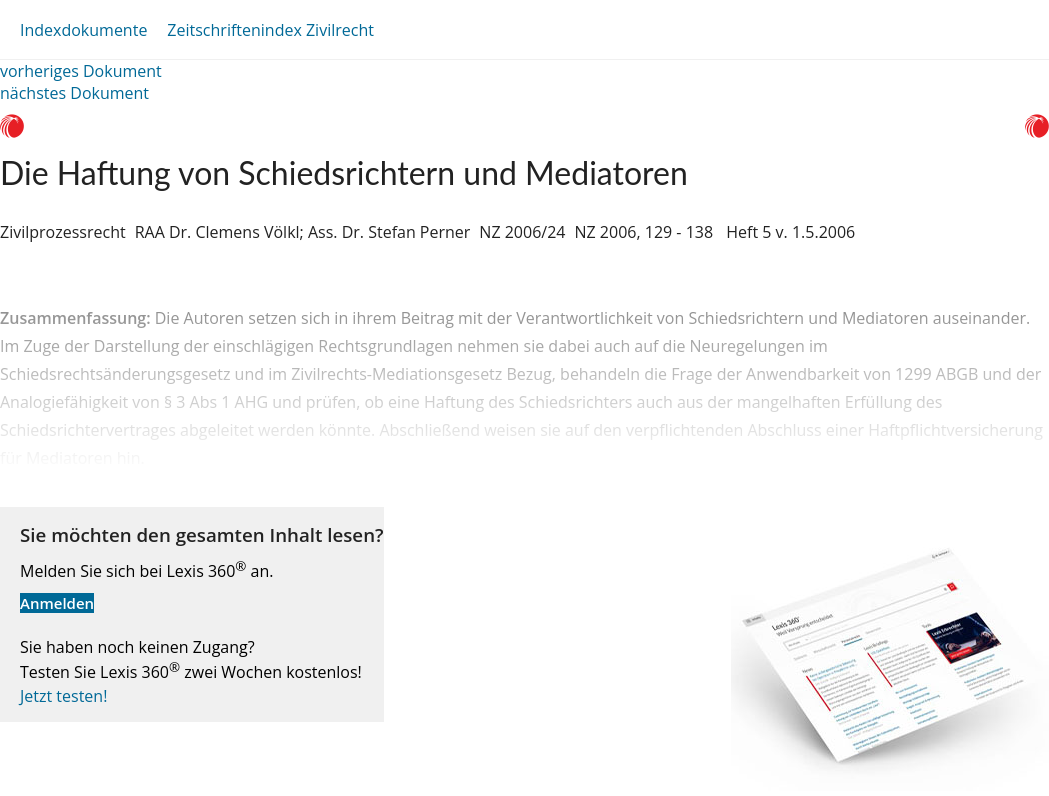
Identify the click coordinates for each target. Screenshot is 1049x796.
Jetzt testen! (63, 696)
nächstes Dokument (74, 93)
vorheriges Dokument (81, 71)
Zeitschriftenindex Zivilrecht (270, 30)
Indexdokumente (83, 30)
